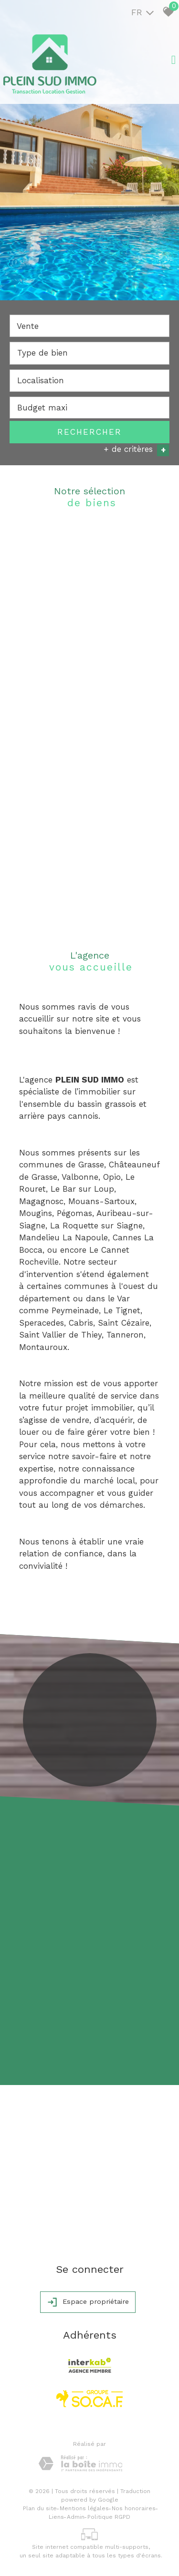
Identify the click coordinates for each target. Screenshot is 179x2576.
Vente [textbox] (28, 326)
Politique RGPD (108, 2516)
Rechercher (89, 432)
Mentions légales (84, 2507)
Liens (56, 2516)
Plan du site (40, 2507)
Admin (75, 2516)
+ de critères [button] (136, 450)
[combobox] (89, 326)
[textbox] (89, 353)
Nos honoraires (134, 2507)
